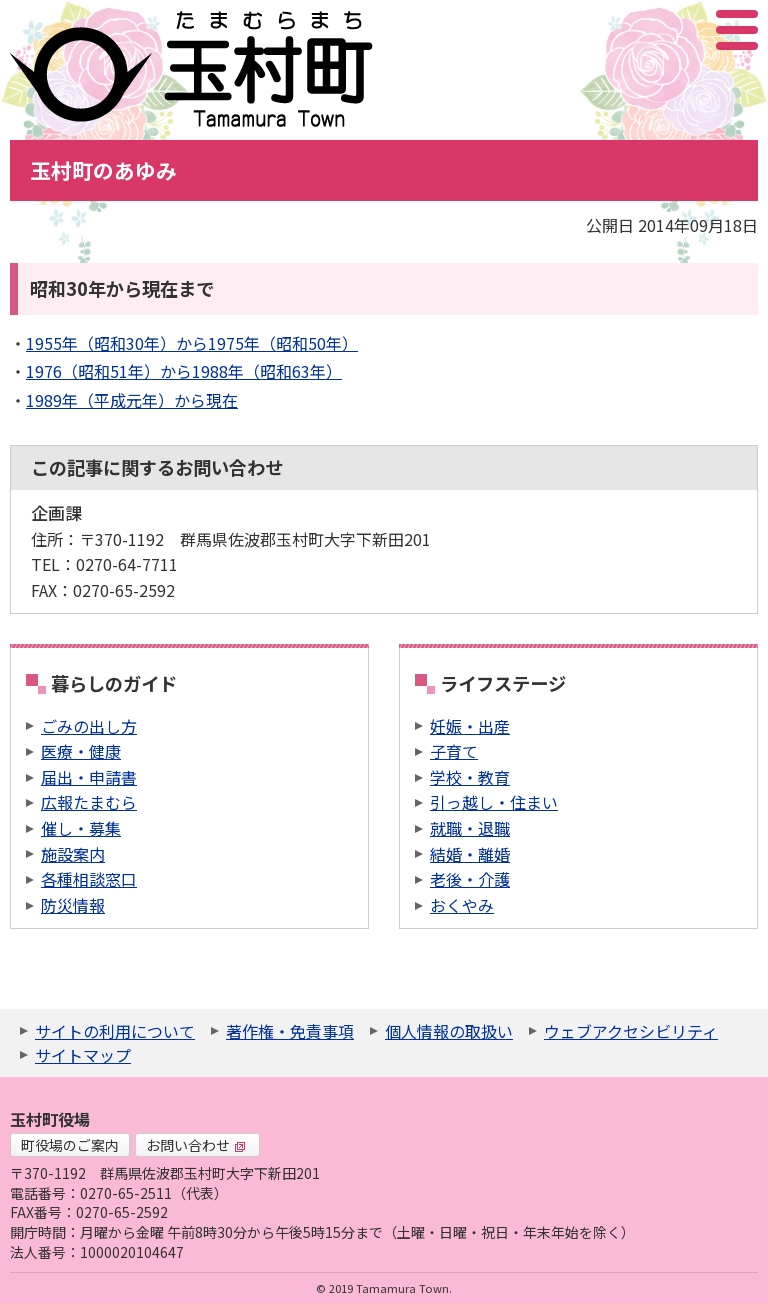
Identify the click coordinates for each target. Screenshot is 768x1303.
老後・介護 (470, 879)
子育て (454, 751)
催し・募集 (81, 828)
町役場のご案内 (70, 1145)
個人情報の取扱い (449, 1031)
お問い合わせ (196, 1145)
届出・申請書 (89, 777)
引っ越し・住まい (494, 802)
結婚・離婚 (470, 854)
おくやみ (462, 905)
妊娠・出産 (470, 726)
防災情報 (73, 905)
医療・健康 (81, 751)
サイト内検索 (637, 30)
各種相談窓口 (89, 879)
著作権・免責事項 (290, 1031)
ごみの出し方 (89, 726)
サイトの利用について (115, 1031)
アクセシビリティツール (683, 30)
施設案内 (73, 854)
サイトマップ (83, 1055)
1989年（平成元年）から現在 (132, 400)
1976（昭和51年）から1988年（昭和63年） (184, 371)
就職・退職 (470, 828)
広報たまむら (89, 802)
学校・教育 (470, 777)
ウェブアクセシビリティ (631, 1031)
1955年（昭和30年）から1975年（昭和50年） (192, 343)
